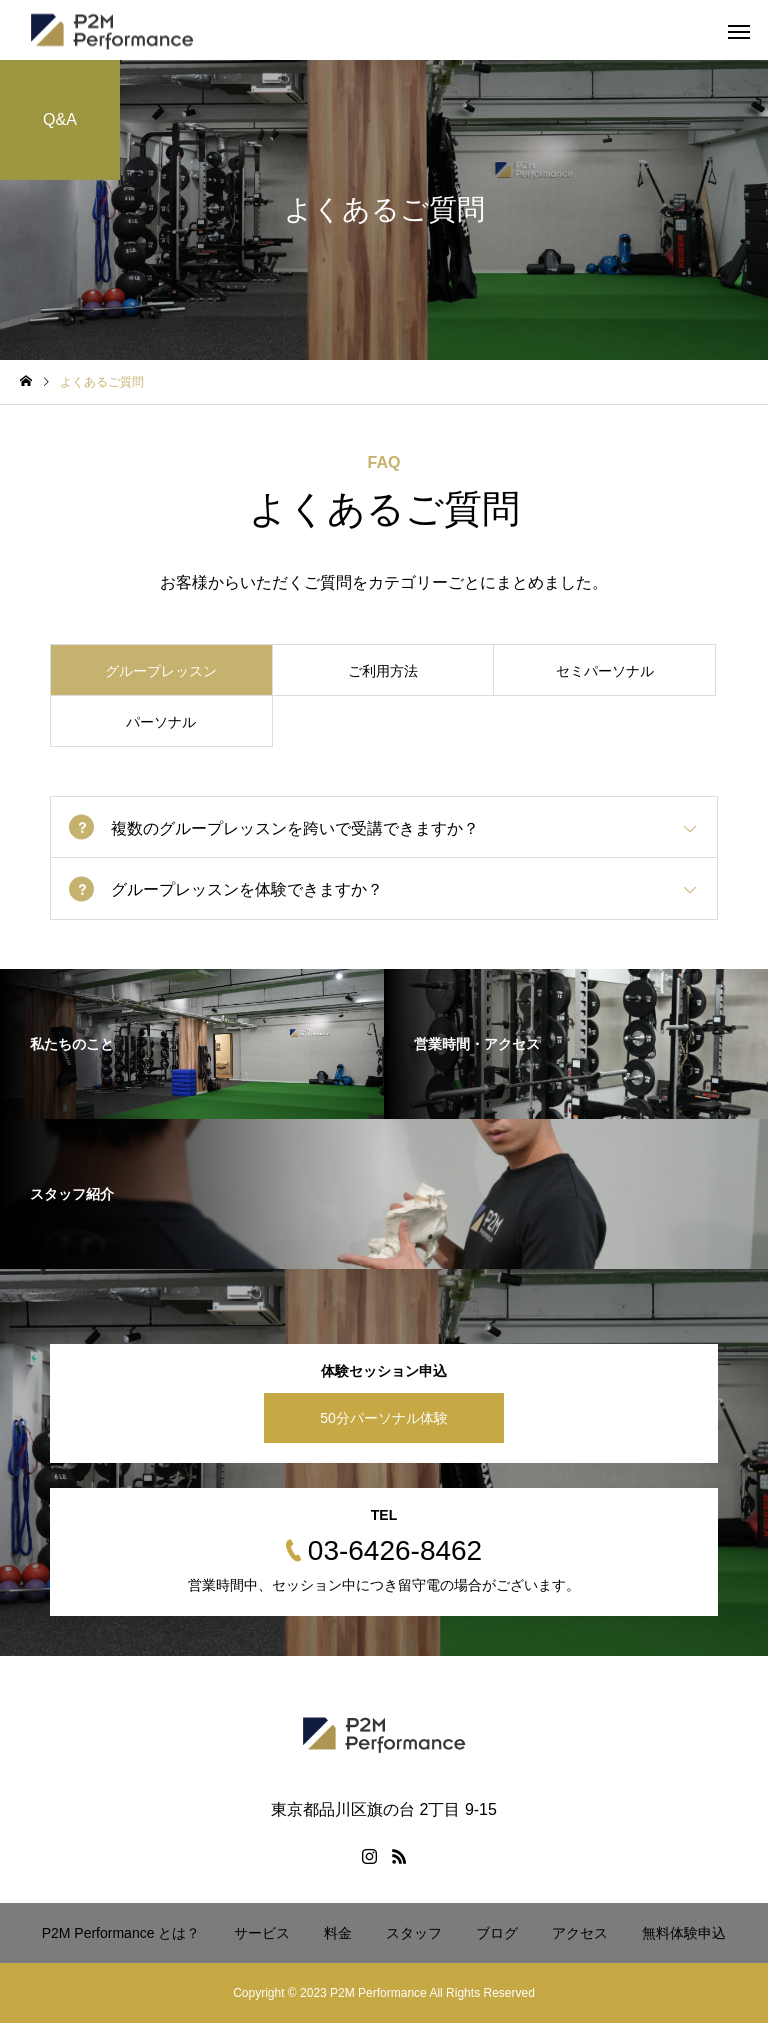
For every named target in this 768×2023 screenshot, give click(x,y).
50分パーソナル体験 (384, 1418)
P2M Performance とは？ (121, 1933)
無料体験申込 (684, 1933)
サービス (262, 1933)
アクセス (580, 1933)
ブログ (497, 1933)
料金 (338, 1933)
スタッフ (414, 1933)
